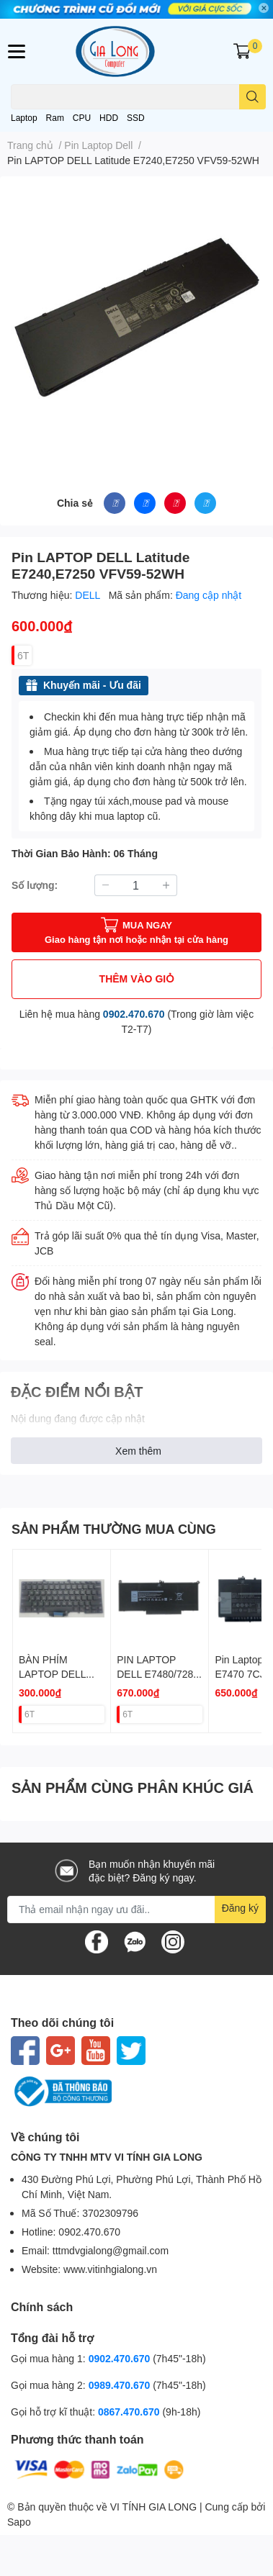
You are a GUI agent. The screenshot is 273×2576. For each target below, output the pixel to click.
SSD (136, 117)
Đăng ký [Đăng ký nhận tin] (240, 1908)
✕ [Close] (264, 8)
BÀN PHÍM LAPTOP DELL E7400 (52, 1673)
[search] (252, 96)
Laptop (24, 117)
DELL (88, 595)
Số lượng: (35, 885)
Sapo (19, 2522)
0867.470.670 (130, 2411)
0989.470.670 (121, 2385)
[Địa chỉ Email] (136, 1909)
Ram (55, 117)
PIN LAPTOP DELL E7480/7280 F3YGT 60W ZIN (158, 1673)
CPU (82, 117)
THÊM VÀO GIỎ (136, 978)
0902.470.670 (134, 1014)
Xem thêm (138, 1451)
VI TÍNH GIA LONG (153, 2506)
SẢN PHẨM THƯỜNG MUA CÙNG (114, 1529)
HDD (108, 117)
